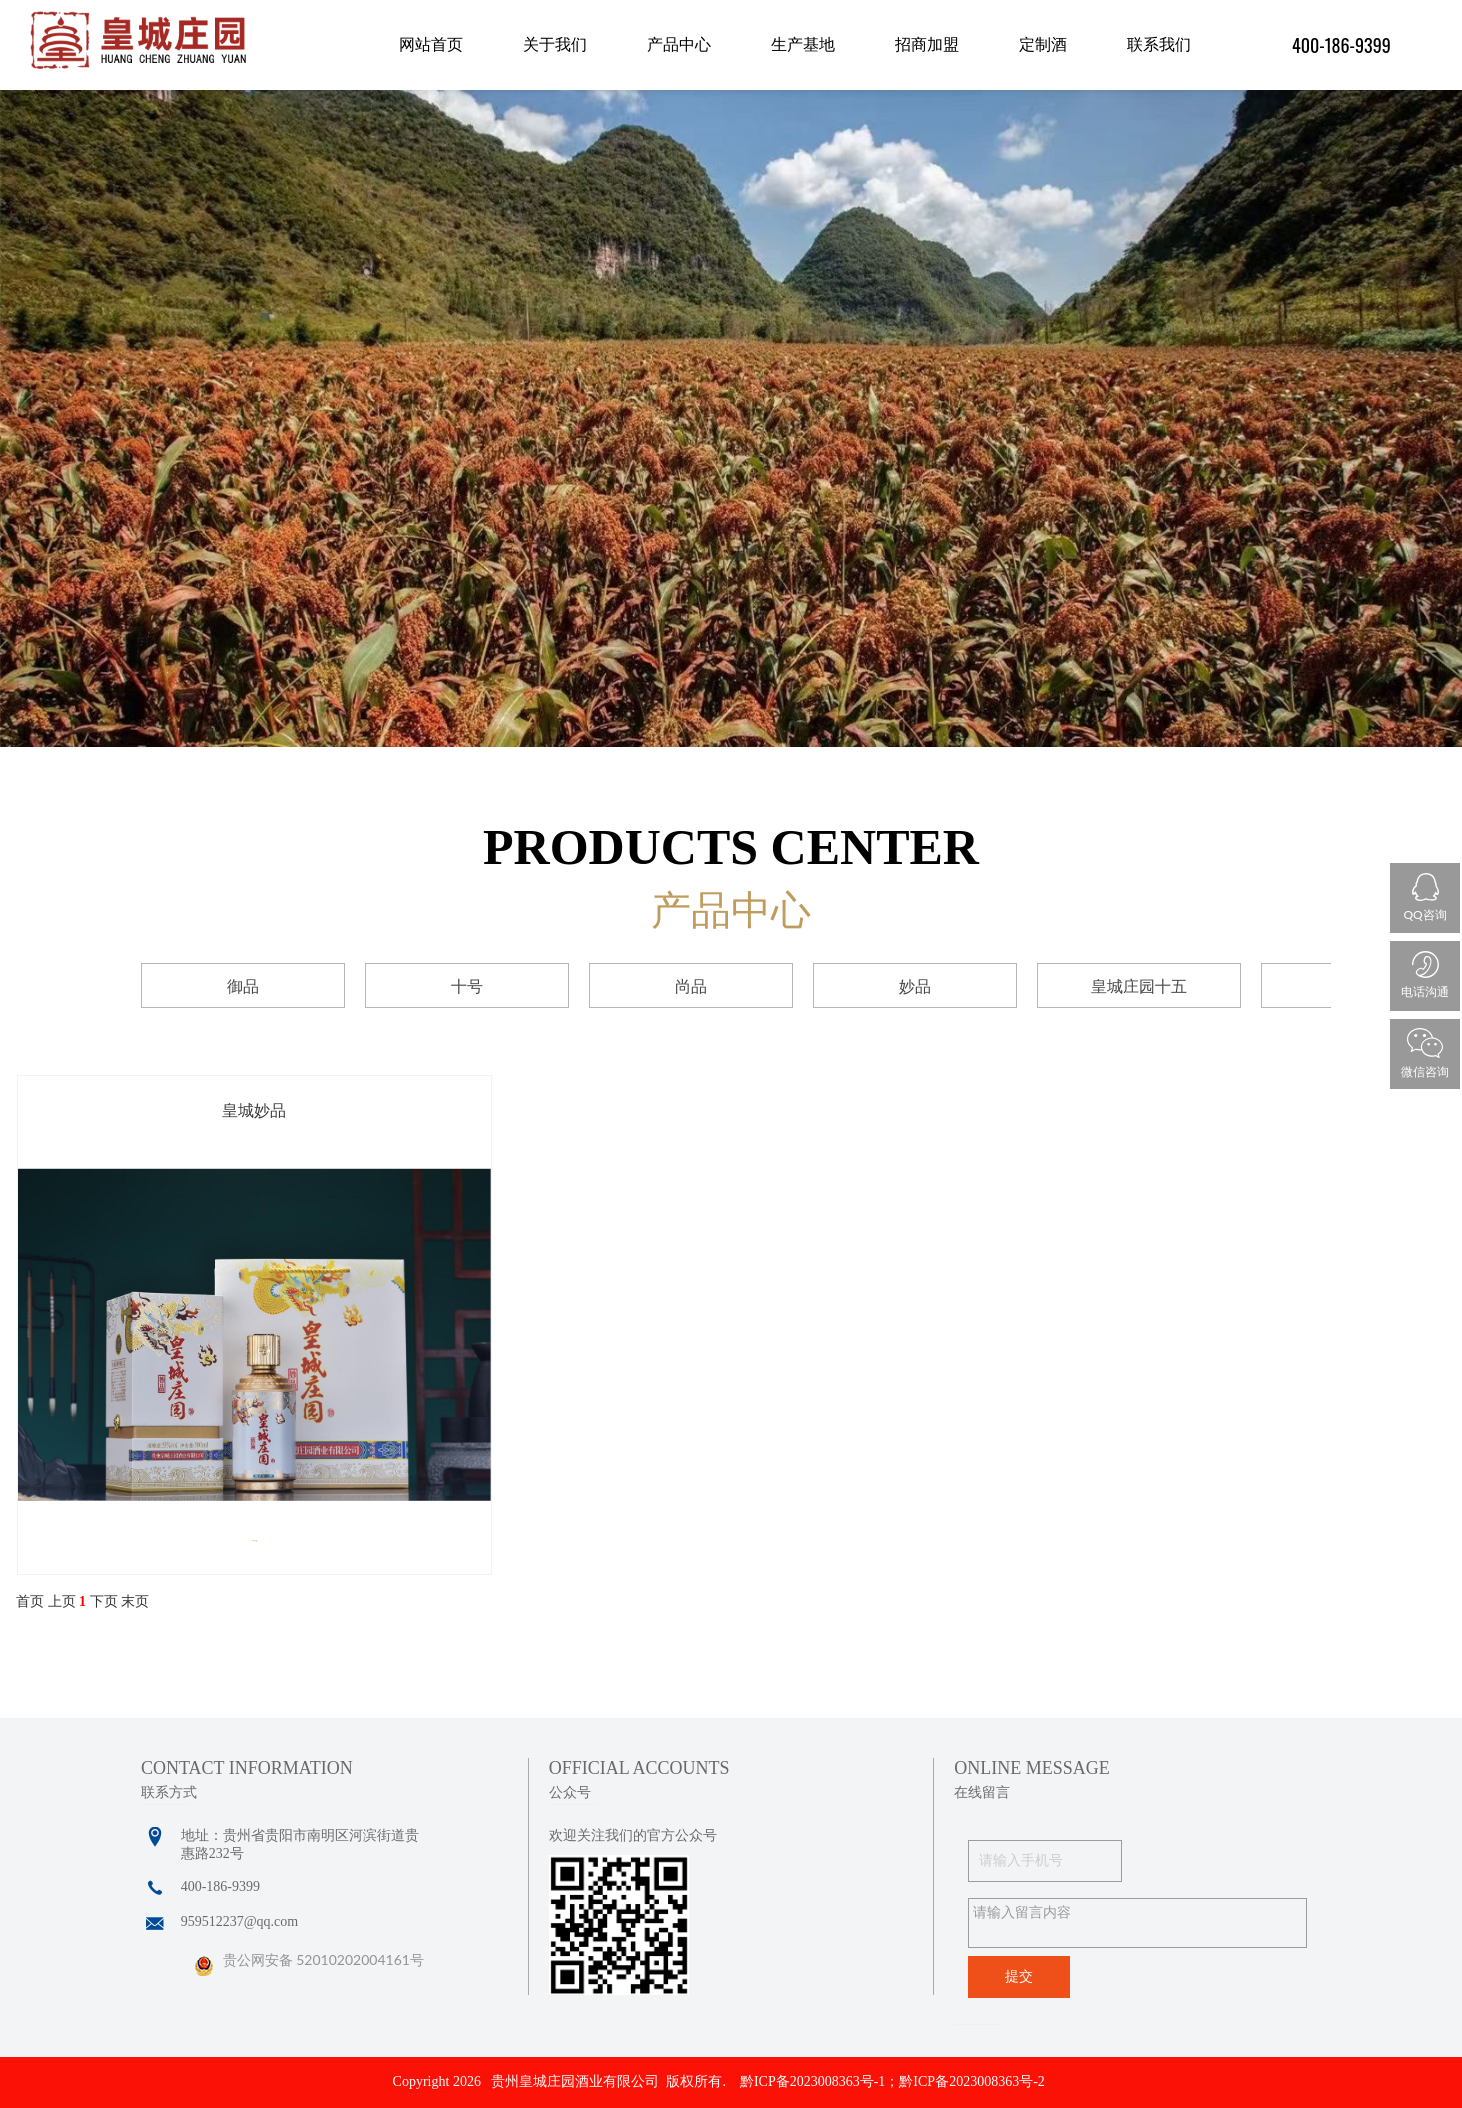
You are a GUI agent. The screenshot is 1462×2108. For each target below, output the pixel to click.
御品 (243, 986)
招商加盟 (927, 44)
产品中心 (679, 44)
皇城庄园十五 (1139, 986)
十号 (467, 986)
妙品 (915, 986)
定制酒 (1043, 44)
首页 (30, 1601)
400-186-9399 (1341, 45)
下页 (104, 1601)
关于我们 (555, 44)
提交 (1019, 1976)
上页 (62, 1601)
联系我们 (1159, 44)
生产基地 (803, 44)
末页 (135, 1601)
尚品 (691, 986)
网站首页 (431, 44)
